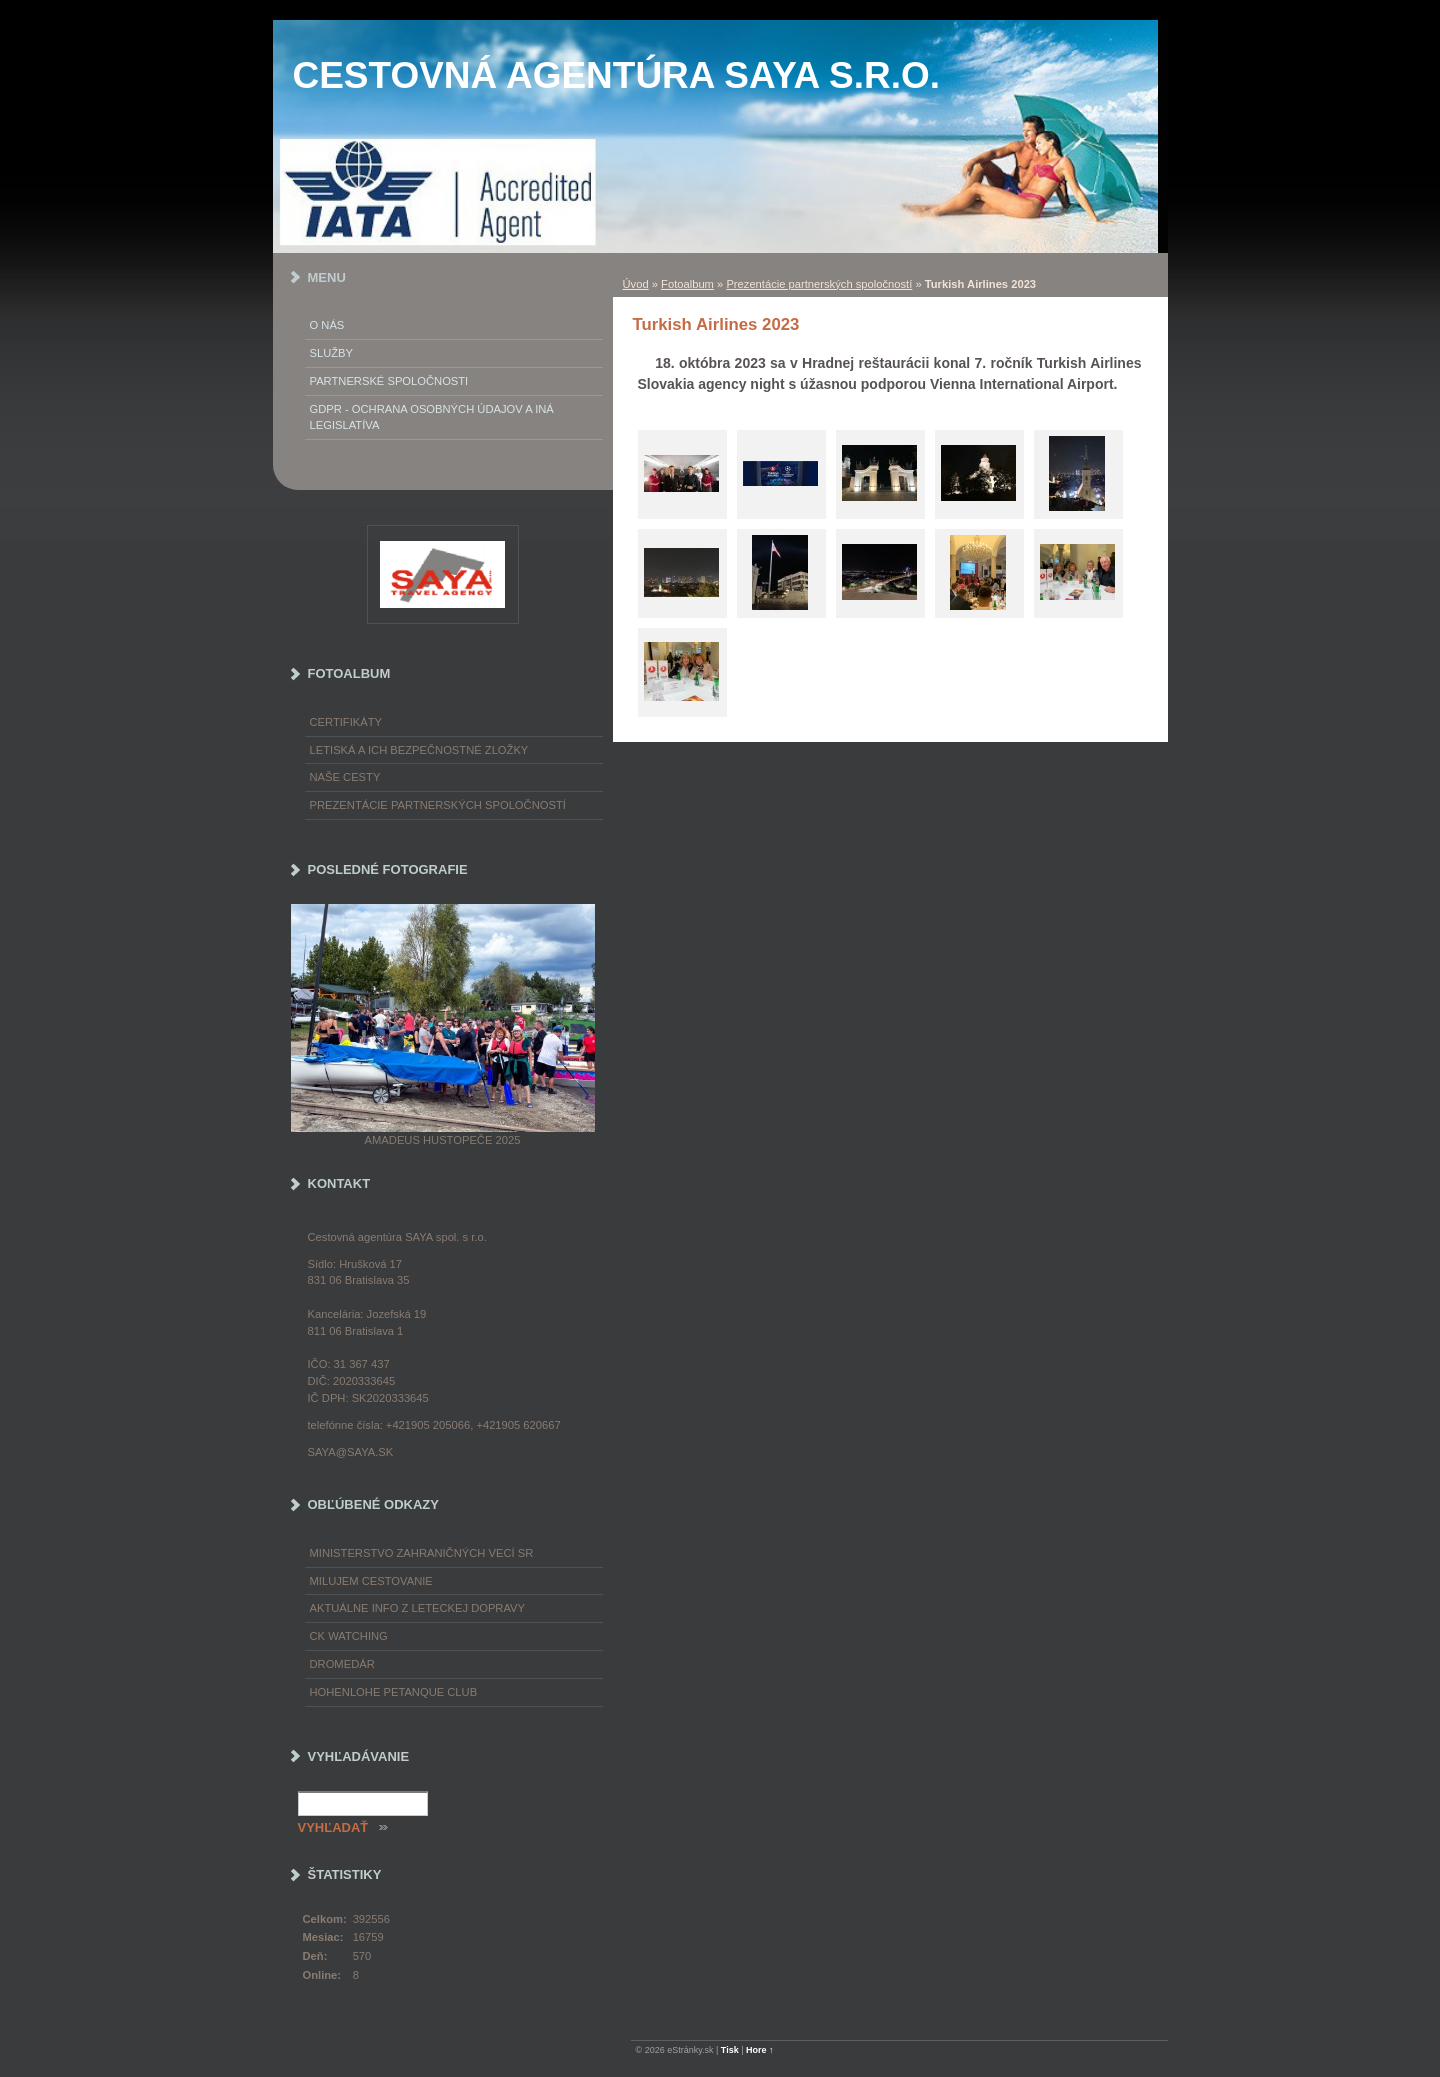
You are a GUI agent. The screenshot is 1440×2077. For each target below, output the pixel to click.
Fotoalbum (687, 284)
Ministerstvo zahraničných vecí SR (422, 1553)
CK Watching (349, 1636)
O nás (327, 325)
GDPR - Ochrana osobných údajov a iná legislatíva (432, 417)
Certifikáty (346, 722)
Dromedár (342, 1664)
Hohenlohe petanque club (394, 1692)
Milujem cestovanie (371, 1581)
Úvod (636, 284)
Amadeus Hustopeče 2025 (443, 1140)
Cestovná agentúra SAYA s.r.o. (617, 75)
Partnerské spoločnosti (389, 381)
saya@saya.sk (351, 1452)
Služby (332, 353)
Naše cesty (345, 777)
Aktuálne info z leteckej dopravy (418, 1608)
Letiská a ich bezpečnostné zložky (419, 750)
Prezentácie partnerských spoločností (819, 284)
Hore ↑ (760, 2050)
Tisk (730, 2050)
